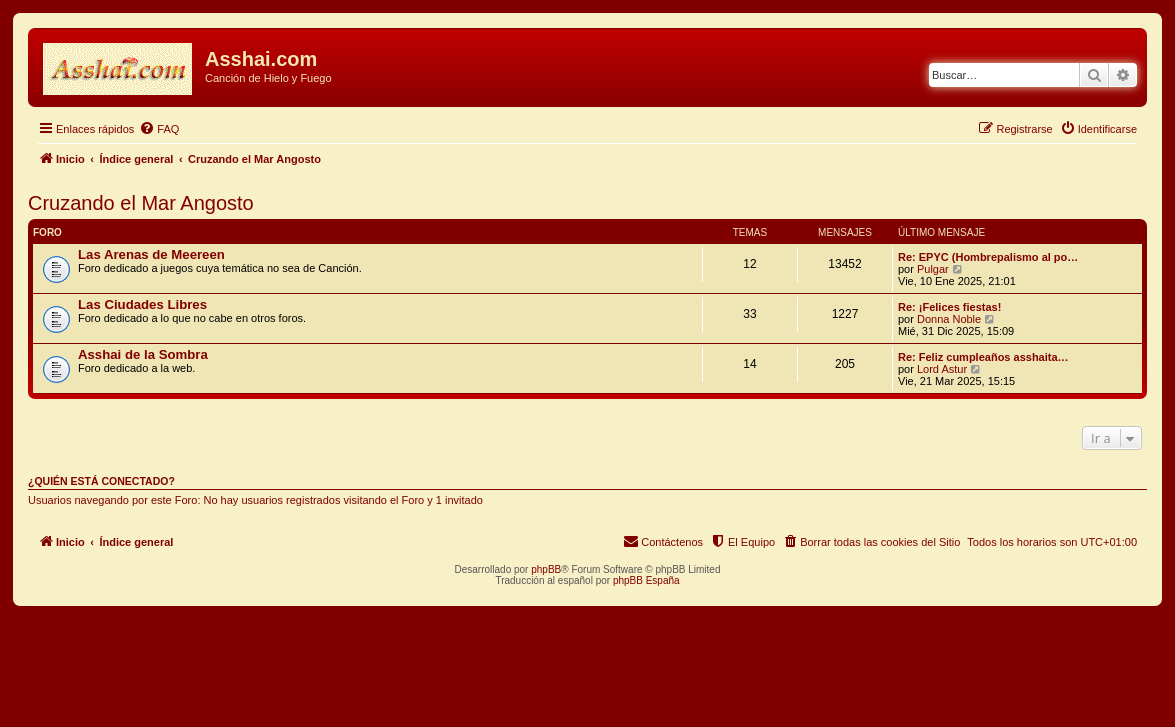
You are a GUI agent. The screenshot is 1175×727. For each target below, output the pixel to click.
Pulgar (933, 269)
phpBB (546, 569)
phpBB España (646, 580)
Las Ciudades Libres (142, 304)
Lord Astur (942, 369)
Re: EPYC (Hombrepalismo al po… (988, 257)
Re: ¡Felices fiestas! (949, 307)
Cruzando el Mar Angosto (141, 203)
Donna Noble (949, 319)
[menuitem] (159, 129)
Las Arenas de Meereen (151, 254)
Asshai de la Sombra (143, 354)
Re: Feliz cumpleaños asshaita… (983, 357)
